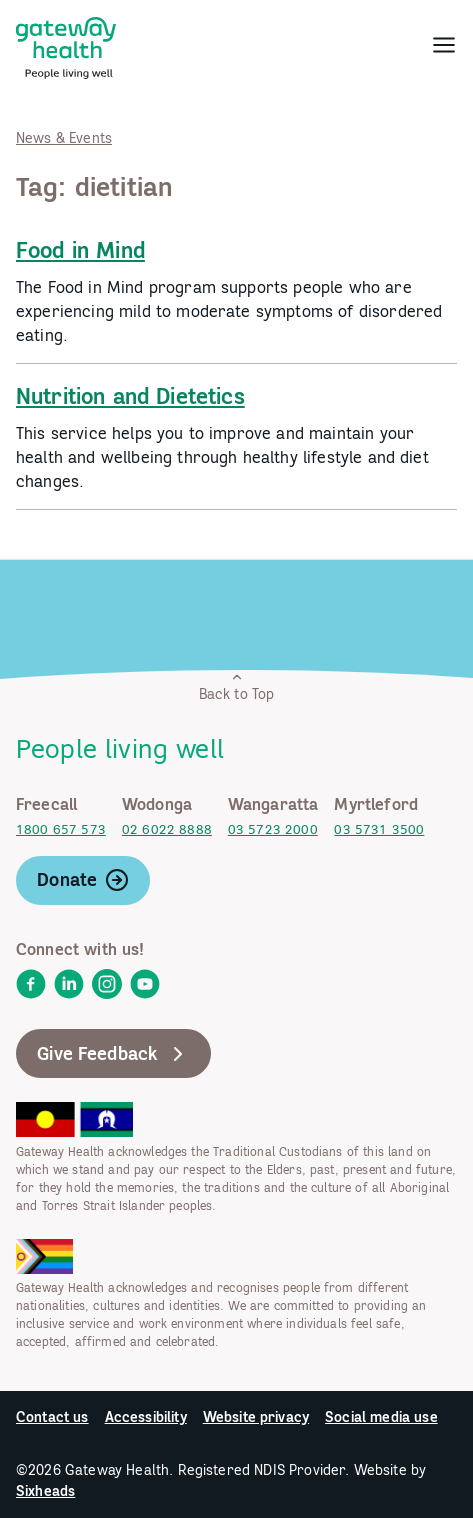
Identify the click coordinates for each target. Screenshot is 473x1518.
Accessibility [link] (146, 1417)
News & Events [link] (64, 138)
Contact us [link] (52, 1417)
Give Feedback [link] (113, 1054)
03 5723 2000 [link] (273, 829)
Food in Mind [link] (80, 250)
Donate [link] (83, 880)
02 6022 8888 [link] (167, 829)
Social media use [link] (381, 1417)
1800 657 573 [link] (61, 829)
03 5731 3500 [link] (379, 829)
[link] (66, 44)
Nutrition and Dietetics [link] (130, 396)
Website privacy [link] (256, 1417)
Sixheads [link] (45, 1491)
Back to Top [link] (237, 686)
